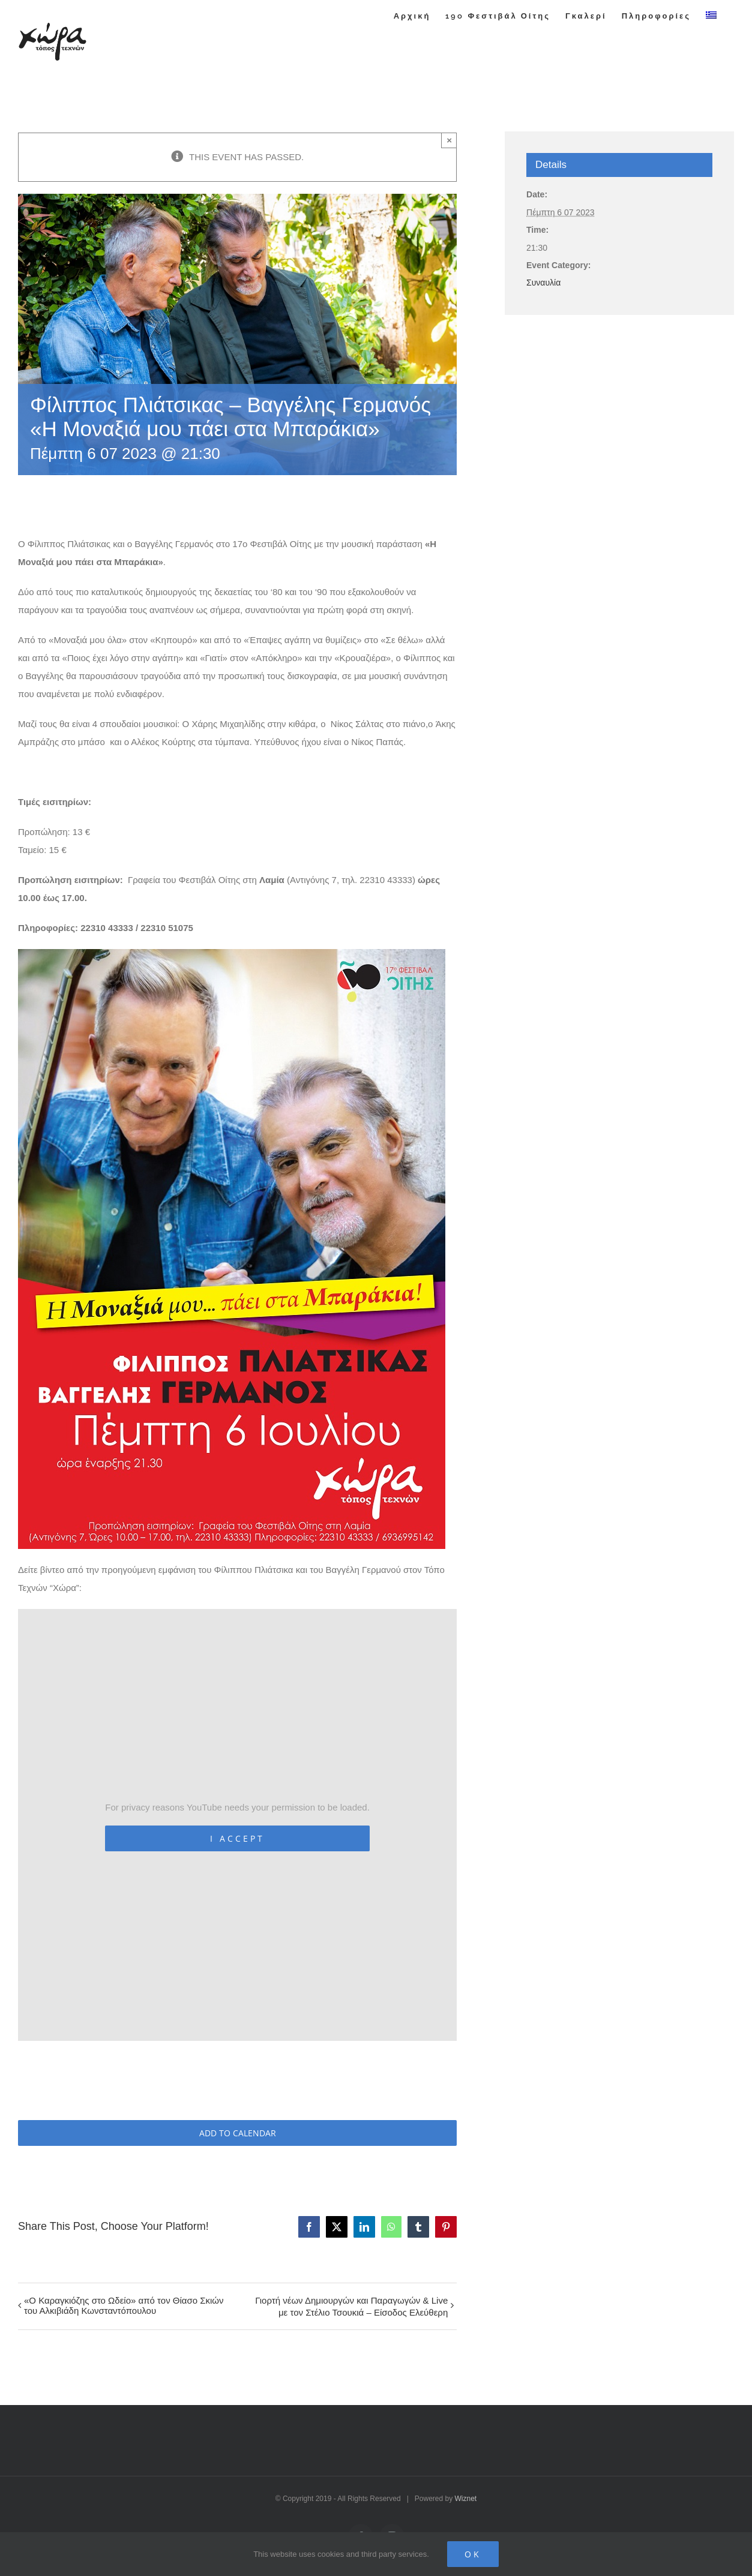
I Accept (237, 1838)
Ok (473, 2554)
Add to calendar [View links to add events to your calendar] (237, 2133)
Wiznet (466, 2498)
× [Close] (449, 140)
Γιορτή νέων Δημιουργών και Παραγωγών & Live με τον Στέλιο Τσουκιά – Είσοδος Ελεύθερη (351, 2306)
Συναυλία (543, 282)
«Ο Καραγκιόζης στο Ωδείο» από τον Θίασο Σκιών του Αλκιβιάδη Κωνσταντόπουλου (124, 2305)
